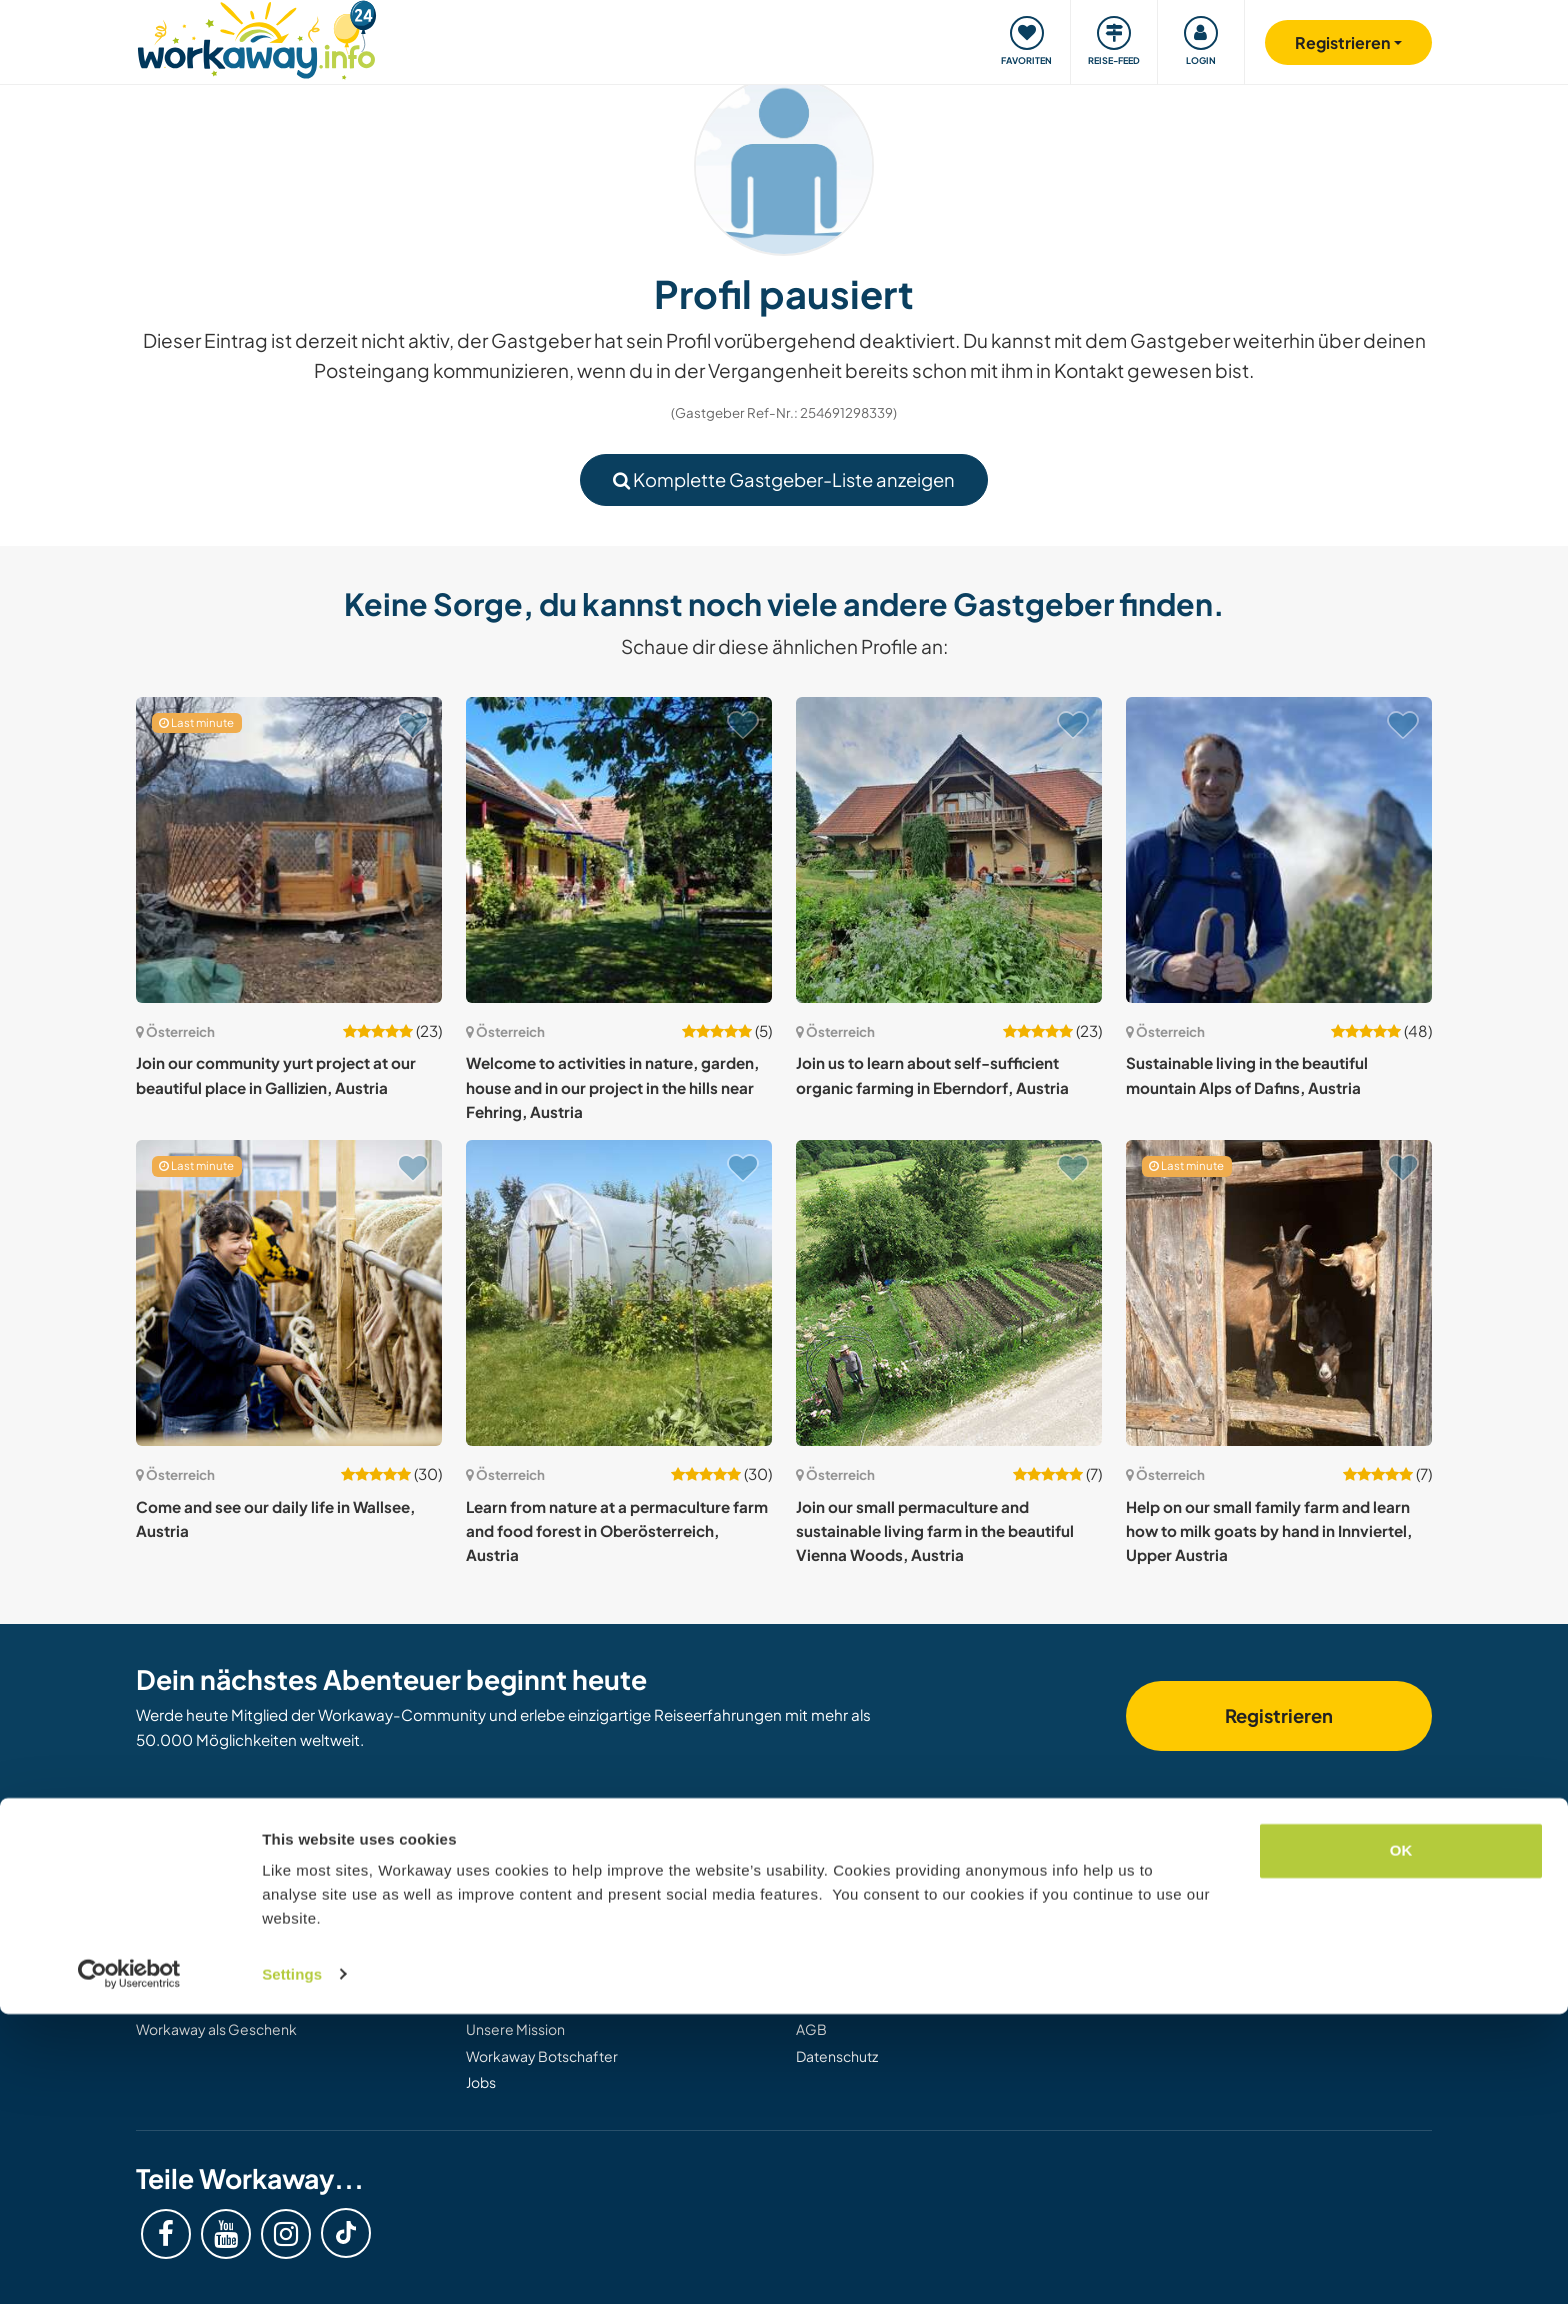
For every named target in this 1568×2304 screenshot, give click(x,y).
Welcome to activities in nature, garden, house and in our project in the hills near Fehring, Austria (612, 1087)
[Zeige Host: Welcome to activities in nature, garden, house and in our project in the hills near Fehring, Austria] (619, 850)
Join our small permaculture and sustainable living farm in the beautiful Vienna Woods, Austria (935, 1531)
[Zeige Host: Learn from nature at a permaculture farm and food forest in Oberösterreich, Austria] (619, 1293)
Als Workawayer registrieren (228, 1977)
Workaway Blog (517, 1897)
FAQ (810, 1950)
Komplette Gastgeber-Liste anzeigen (784, 479)
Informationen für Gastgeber (231, 1924)
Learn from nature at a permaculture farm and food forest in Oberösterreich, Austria (617, 1531)
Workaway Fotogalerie (540, 1924)
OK (1401, 2141)
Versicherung (839, 1977)
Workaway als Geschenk (216, 2029)
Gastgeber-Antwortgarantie (889, 2003)
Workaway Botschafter (542, 2056)
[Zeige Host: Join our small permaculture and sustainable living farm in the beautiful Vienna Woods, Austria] (949, 1293)
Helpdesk (828, 1897)
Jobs (481, 2082)
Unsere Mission (515, 2029)
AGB (811, 2029)
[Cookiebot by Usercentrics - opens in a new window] (129, 2265)
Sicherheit (829, 1924)
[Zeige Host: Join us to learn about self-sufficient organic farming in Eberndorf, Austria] (949, 850)
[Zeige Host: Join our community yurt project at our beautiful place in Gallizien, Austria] (289, 850)
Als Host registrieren (201, 2003)
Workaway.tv (508, 1950)
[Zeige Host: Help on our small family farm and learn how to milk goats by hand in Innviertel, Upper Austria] (1279, 1293)
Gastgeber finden (194, 1897)
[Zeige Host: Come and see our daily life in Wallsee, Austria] (289, 1293)
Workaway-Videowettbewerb (565, 2003)
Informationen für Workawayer (237, 1950)
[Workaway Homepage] (256, 37)
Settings (292, 2264)
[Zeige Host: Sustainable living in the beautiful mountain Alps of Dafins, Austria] (1279, 850)
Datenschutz (837, 2056)
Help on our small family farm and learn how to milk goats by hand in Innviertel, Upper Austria (1269, 1531)
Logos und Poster (523, 1977)
